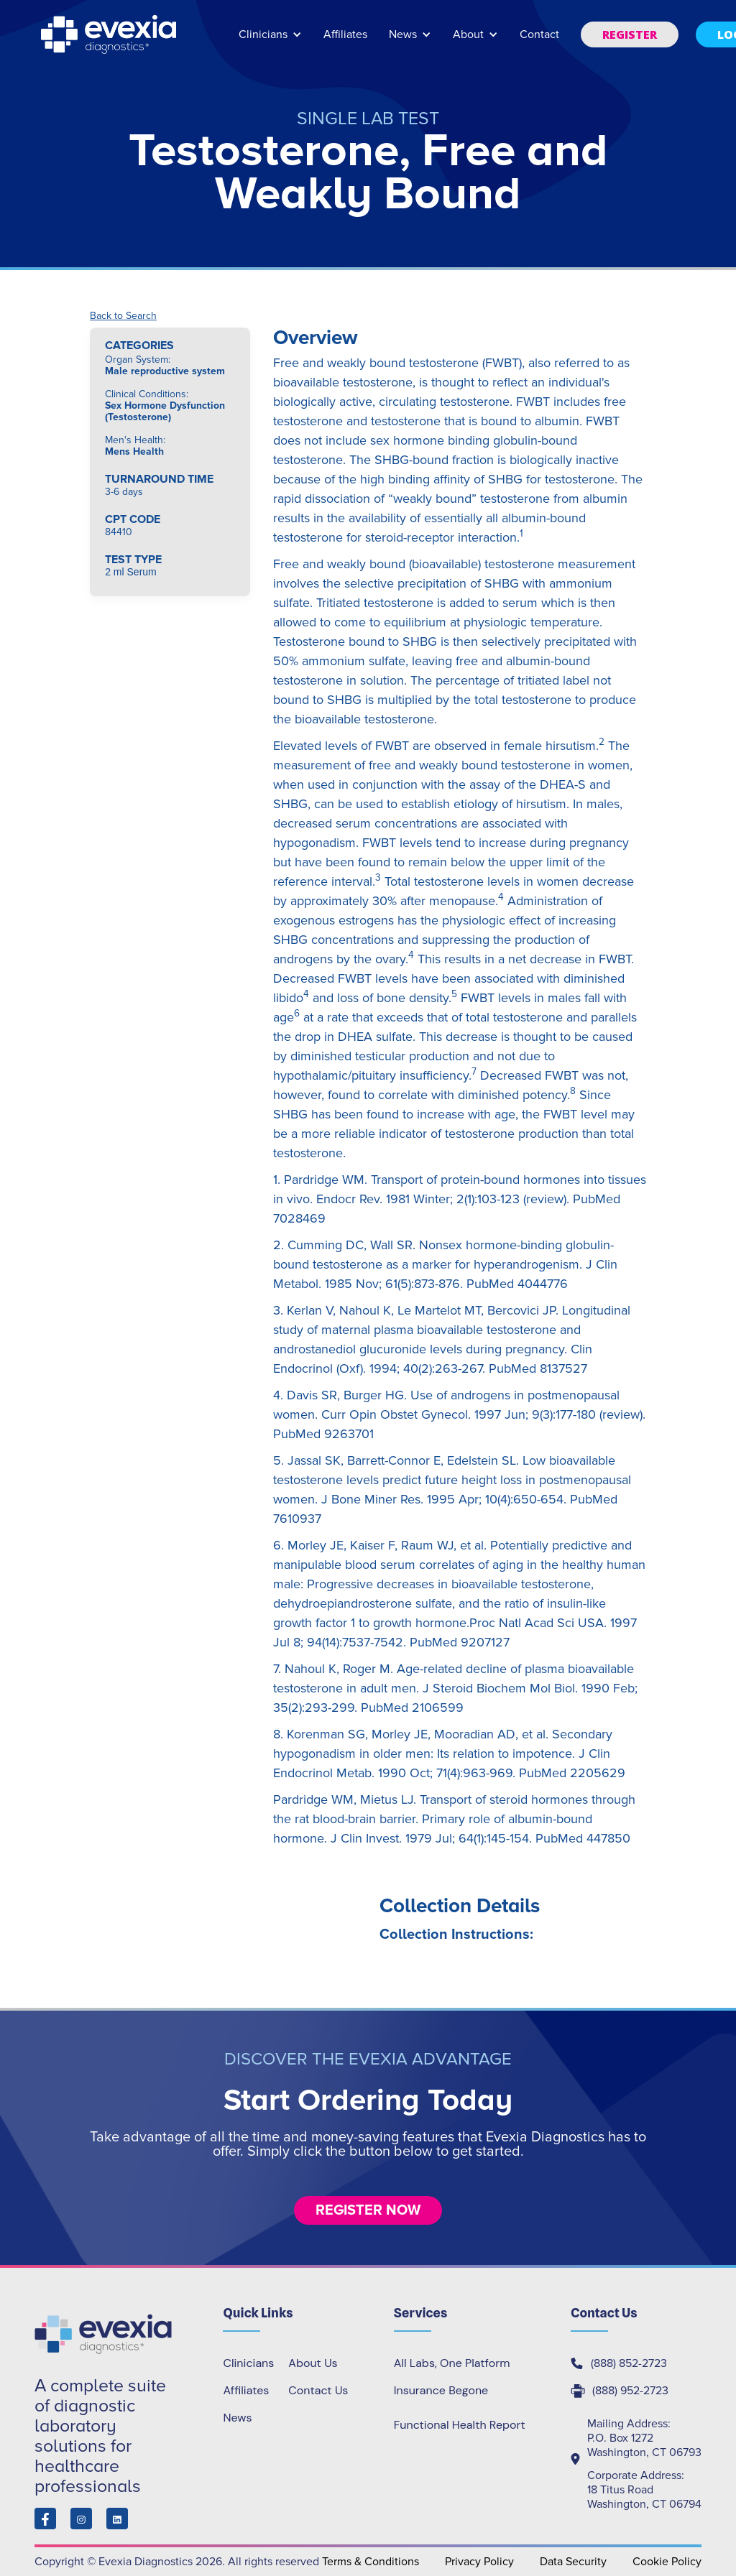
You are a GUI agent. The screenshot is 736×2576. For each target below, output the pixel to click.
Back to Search (123, 316)
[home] (109, 34)
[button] (270, 41)
